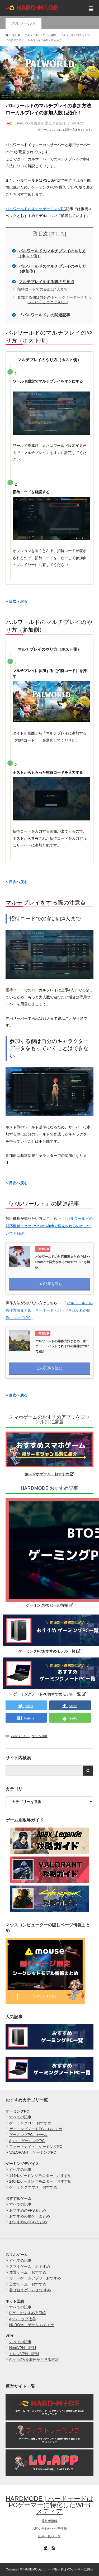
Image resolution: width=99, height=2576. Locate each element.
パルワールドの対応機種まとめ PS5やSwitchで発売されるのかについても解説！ (49, 1225)
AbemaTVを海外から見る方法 (34, 2359)
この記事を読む (49, 1284)
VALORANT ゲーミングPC (32, 2152)
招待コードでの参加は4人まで (42, 289)
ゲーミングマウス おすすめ (33, 2187)
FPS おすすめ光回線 (27, 2313)
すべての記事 (20, 2117)
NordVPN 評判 (22, 2348)
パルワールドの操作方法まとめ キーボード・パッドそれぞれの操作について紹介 (49, 1310)
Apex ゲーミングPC (27, 2141)
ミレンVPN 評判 (24, 2354)
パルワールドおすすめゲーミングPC (36, 209)
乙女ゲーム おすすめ (27, 2284)
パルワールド (23, 23)
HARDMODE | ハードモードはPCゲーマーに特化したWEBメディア (49, 2505)
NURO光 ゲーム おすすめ (31, 2325)
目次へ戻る (16, 601)
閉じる (58, 233)
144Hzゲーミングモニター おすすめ (40, 2175)
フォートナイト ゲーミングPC (35, 2146)
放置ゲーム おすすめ (27, 2272)
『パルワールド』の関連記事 (44, 315)
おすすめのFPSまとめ (27, 2210)
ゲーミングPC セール (28, 2135)
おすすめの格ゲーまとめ (29, 2216)
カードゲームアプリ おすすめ (35, 2278)
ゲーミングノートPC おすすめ (35, 2129)
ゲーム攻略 (40, 1736)
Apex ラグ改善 (22, 2319)
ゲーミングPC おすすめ (30, 2123)
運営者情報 (49, 2521)
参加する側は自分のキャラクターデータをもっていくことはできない (54, 299)
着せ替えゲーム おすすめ (30, 2290)
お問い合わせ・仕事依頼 (49, 2528)
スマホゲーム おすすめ (29, 2266)
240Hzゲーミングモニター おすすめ (40, 2181)
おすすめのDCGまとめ (28, 2222)
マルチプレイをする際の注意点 (46, 281)
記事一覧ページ (49, 2536)
